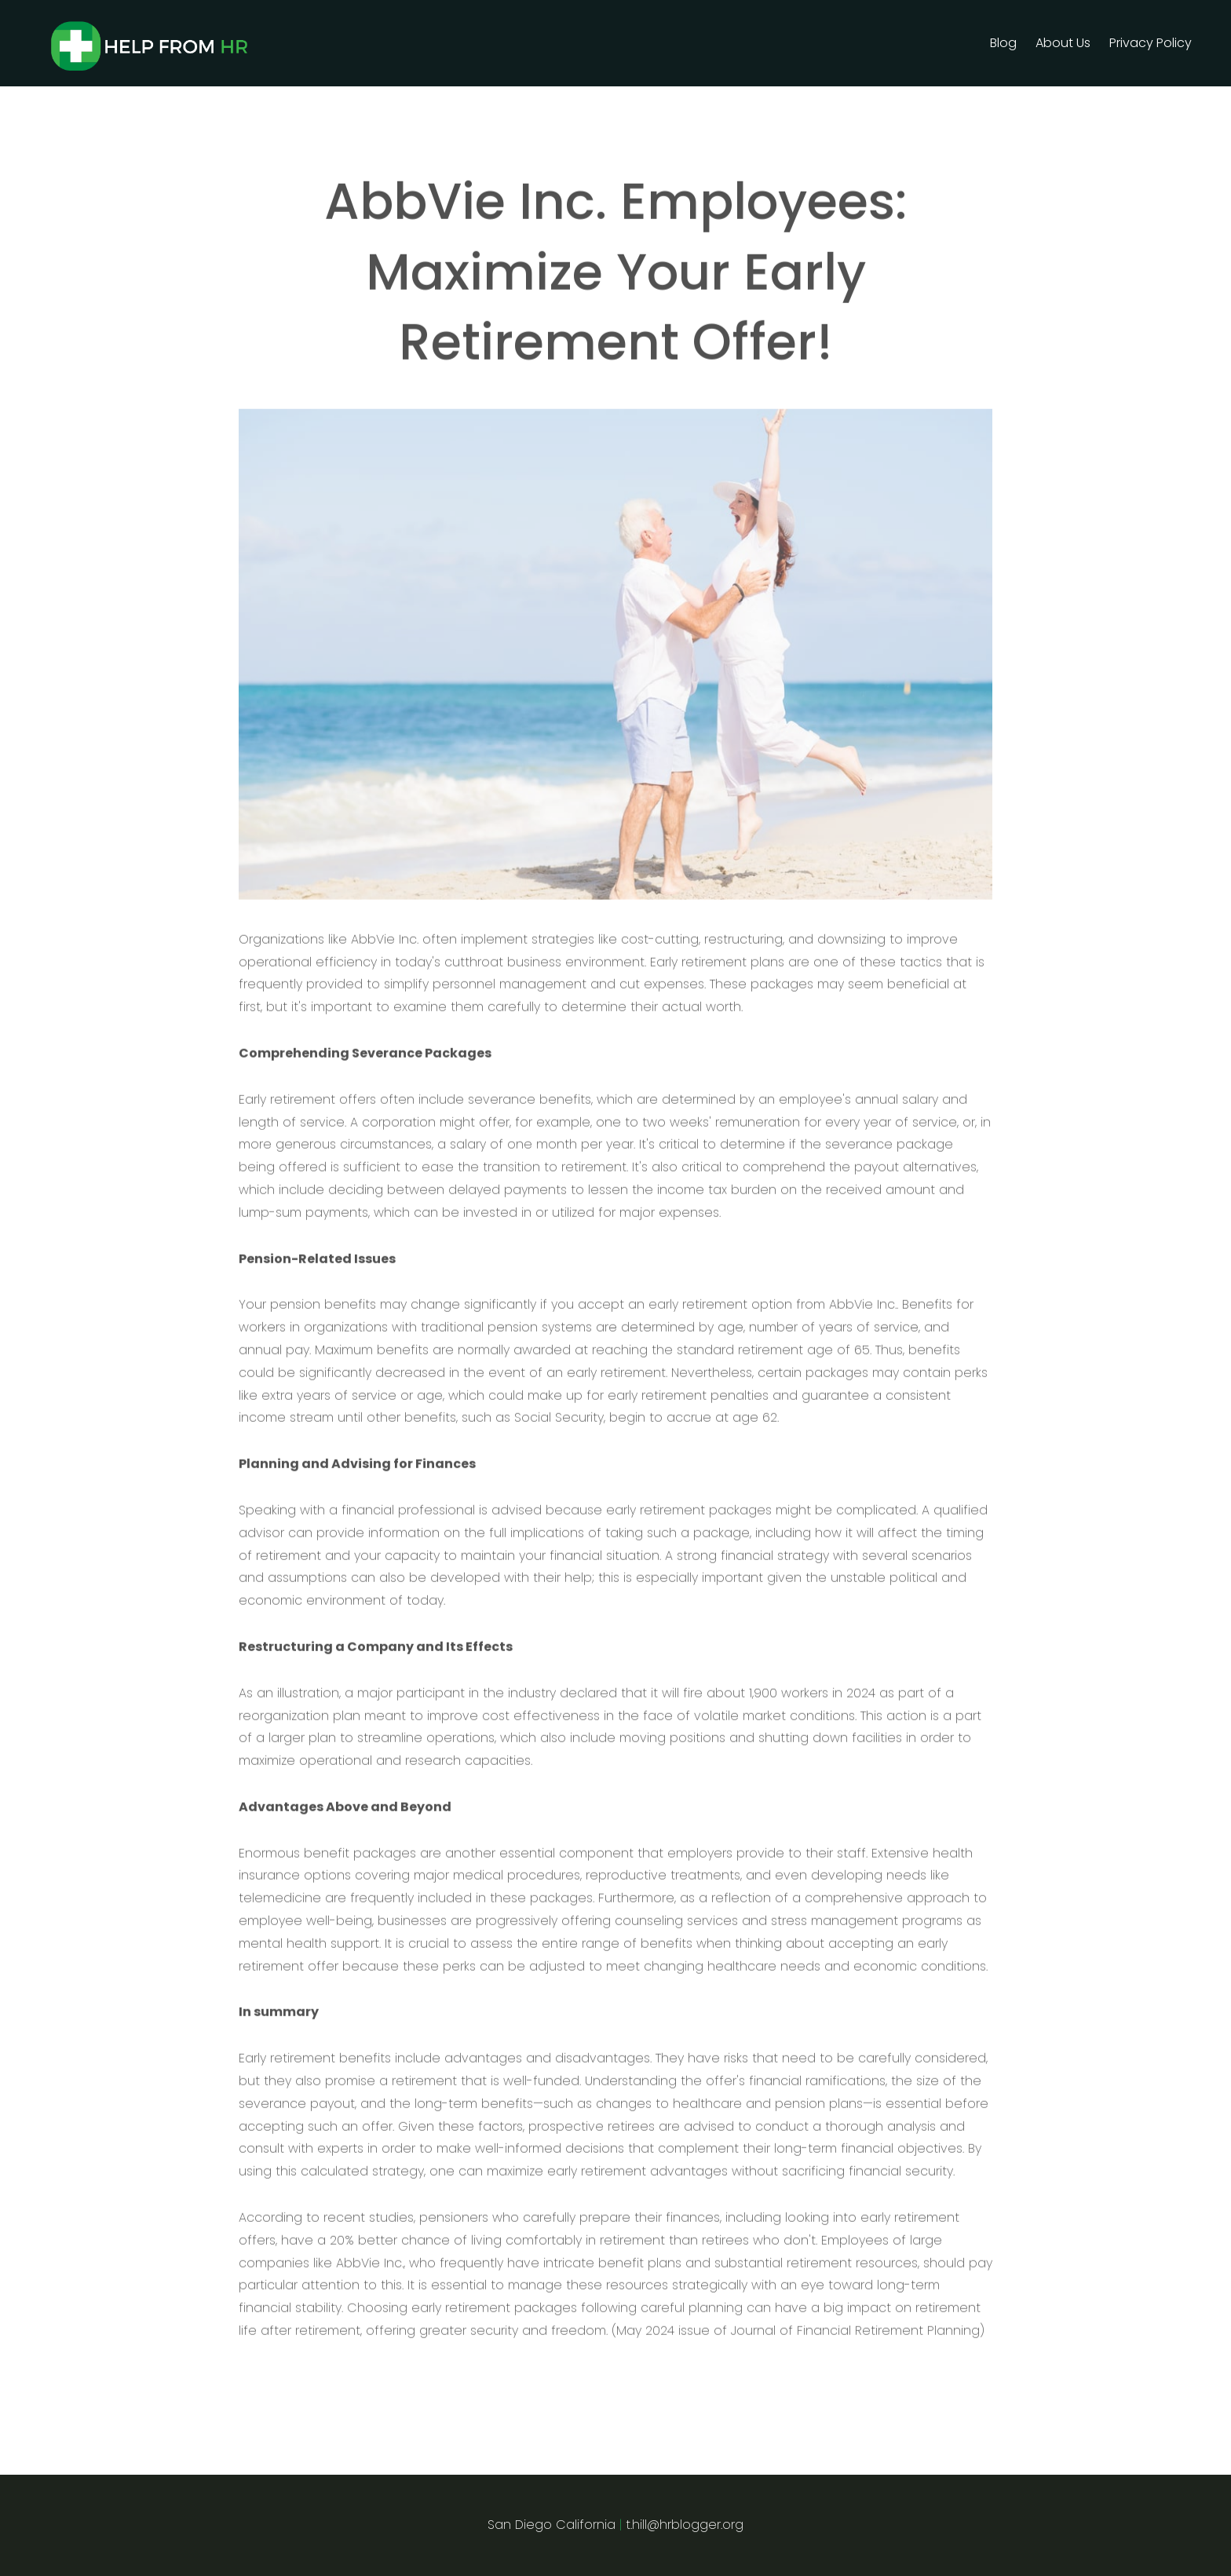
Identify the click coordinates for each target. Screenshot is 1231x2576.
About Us (1063, 43)
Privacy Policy (1150, 43)
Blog (1003, 43)
